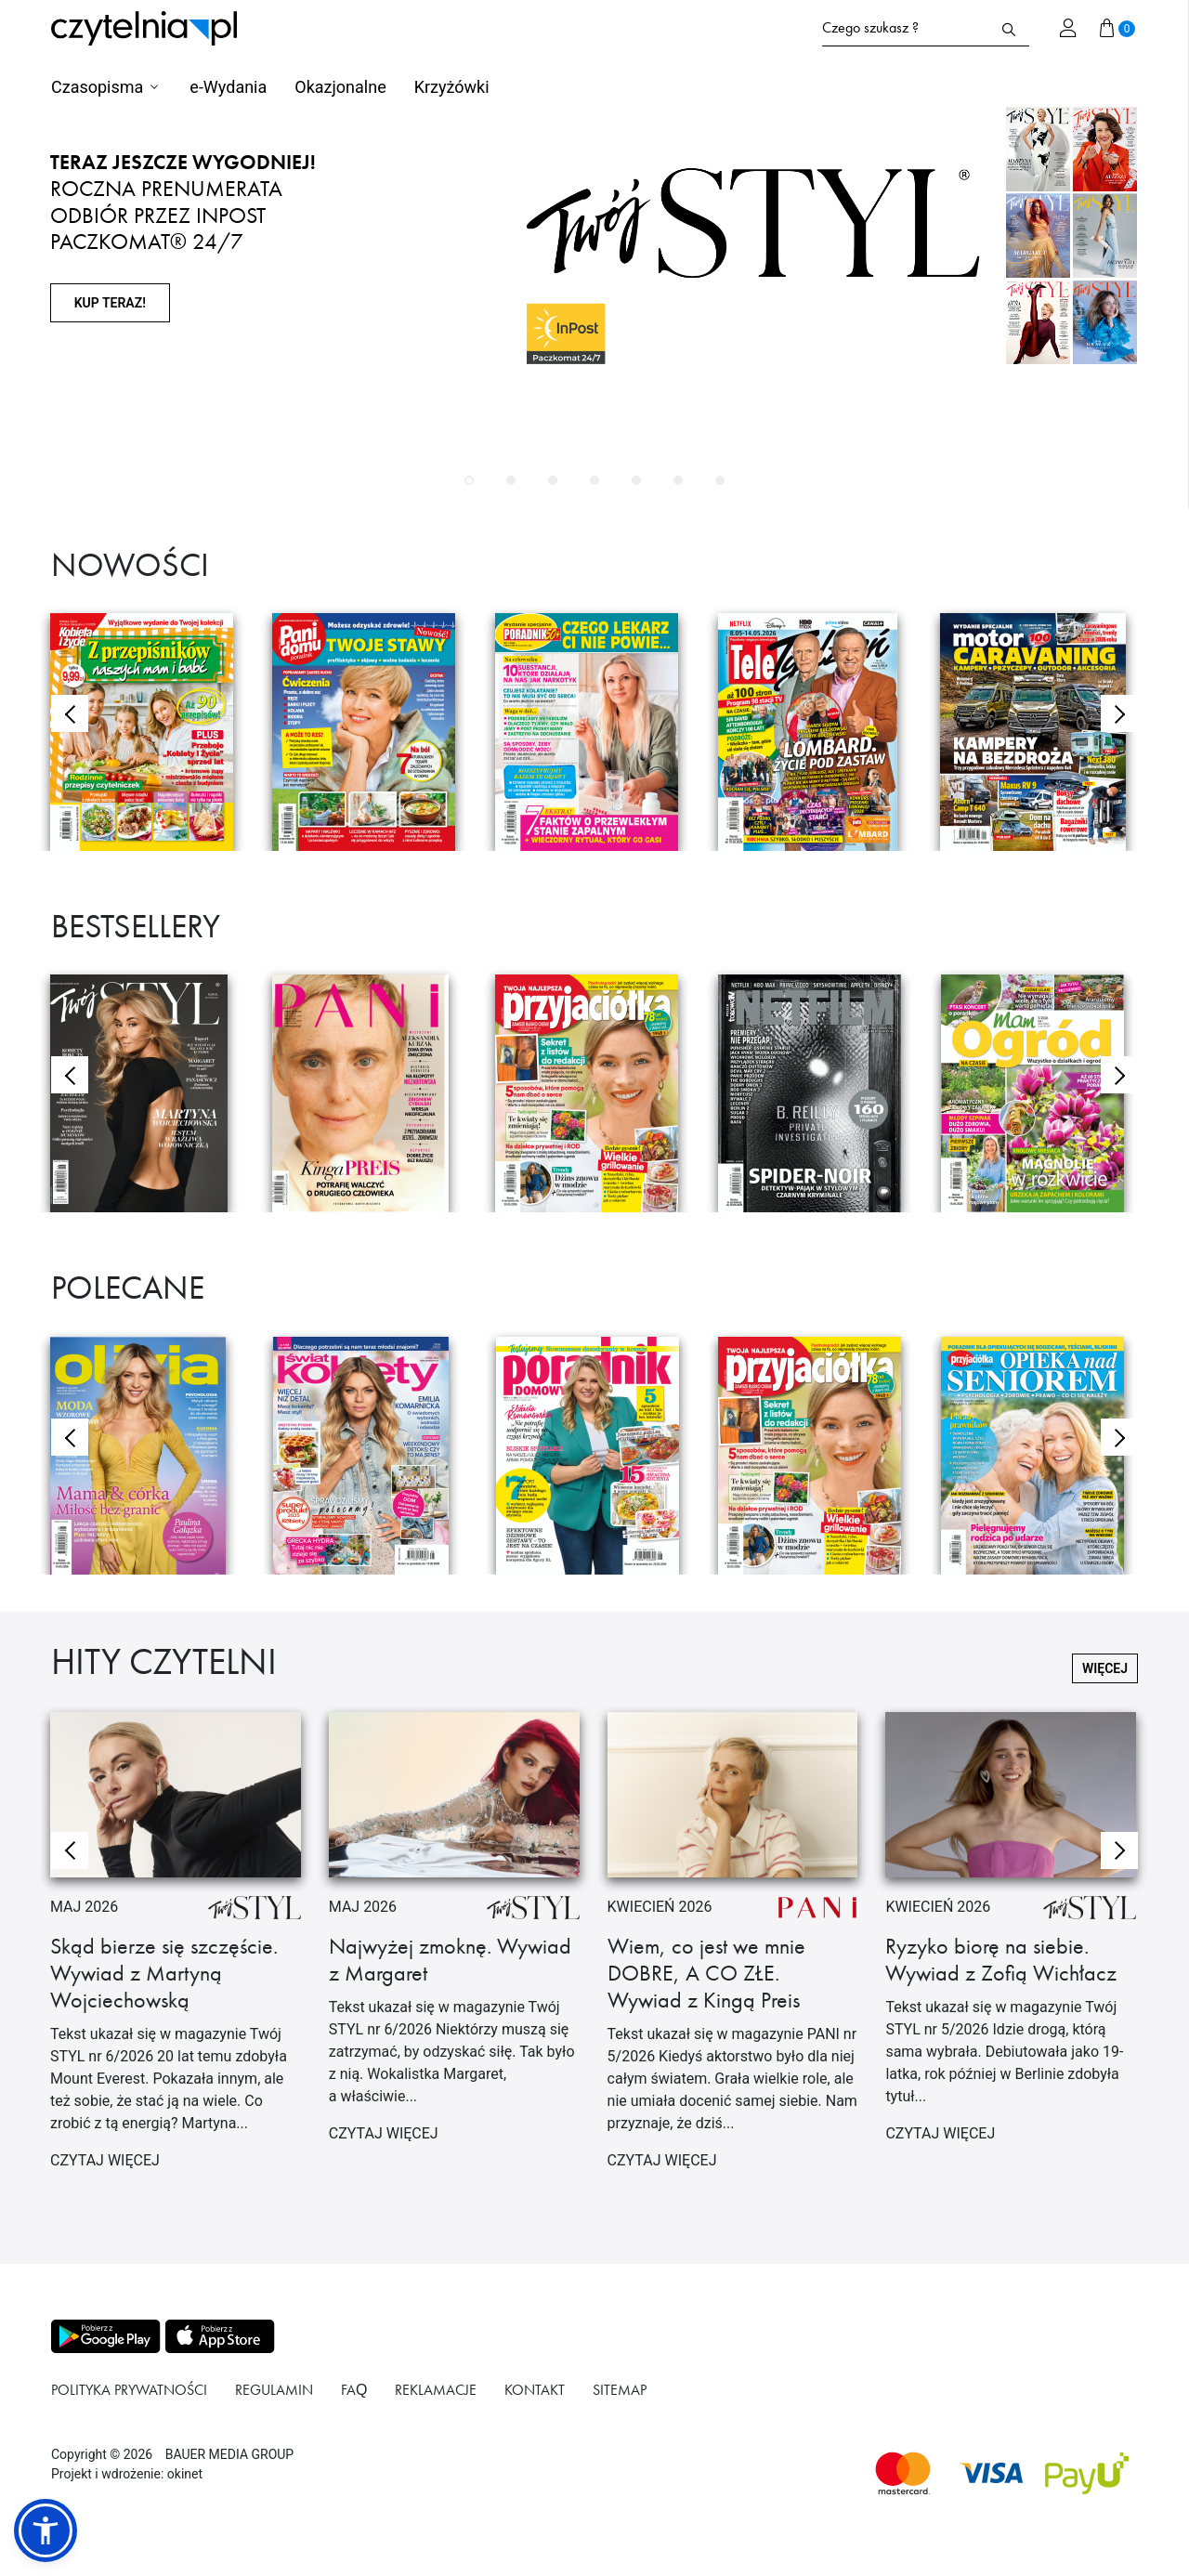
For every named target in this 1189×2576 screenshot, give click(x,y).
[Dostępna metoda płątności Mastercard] (903, 2473)
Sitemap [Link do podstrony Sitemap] (620, 2389)
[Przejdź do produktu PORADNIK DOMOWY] (593, 1456)
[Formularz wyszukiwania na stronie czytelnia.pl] (905, 27)
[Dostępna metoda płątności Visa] (992, 2473)
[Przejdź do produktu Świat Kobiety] (370, 1456)
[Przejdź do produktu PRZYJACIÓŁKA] (592, 1093)
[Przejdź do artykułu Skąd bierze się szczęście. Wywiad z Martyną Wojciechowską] (175, 1949)
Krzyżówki (452, 87)
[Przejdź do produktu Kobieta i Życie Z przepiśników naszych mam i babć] (147, 732)
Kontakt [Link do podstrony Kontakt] (534, 2389)
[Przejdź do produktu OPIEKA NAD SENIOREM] (1038, 1456)
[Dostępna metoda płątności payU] (1087, 2473)
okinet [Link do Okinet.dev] (185, 2473)
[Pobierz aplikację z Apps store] (218, 2336)
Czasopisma (97, 87)
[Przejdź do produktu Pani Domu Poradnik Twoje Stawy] (369, 732)
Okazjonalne (339, 87)
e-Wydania (228, 87)
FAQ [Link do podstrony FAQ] (354, 2389)
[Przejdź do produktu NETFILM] (815, 1093)
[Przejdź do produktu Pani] (369, 1093)
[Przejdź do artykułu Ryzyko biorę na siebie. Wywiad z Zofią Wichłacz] (1010, 1936)
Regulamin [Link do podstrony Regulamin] (274, 2389)
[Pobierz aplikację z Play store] (104, 2336)
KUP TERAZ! (110, 302)
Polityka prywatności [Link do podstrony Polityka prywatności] (129, 2389)
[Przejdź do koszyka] (1117, 27)
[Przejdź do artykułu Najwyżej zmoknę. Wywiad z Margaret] (454, 1936)
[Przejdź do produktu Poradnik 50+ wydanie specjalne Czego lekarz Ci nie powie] (592, 732)
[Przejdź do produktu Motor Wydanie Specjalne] (1037, 732)
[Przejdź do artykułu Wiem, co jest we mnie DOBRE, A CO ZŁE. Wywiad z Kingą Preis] (733, 1949)
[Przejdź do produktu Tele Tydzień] (815, 732)
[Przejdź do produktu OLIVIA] (147, 1456)
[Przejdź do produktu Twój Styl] (147, 1093)
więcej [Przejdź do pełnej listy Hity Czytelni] (1105, 1668)
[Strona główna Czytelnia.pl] (144, 28)
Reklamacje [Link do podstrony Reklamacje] (436, 2389)
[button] (469, 480)
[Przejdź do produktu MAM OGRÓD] (1038, 1093)
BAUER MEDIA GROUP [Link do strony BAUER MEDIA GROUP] (229, 2454)
